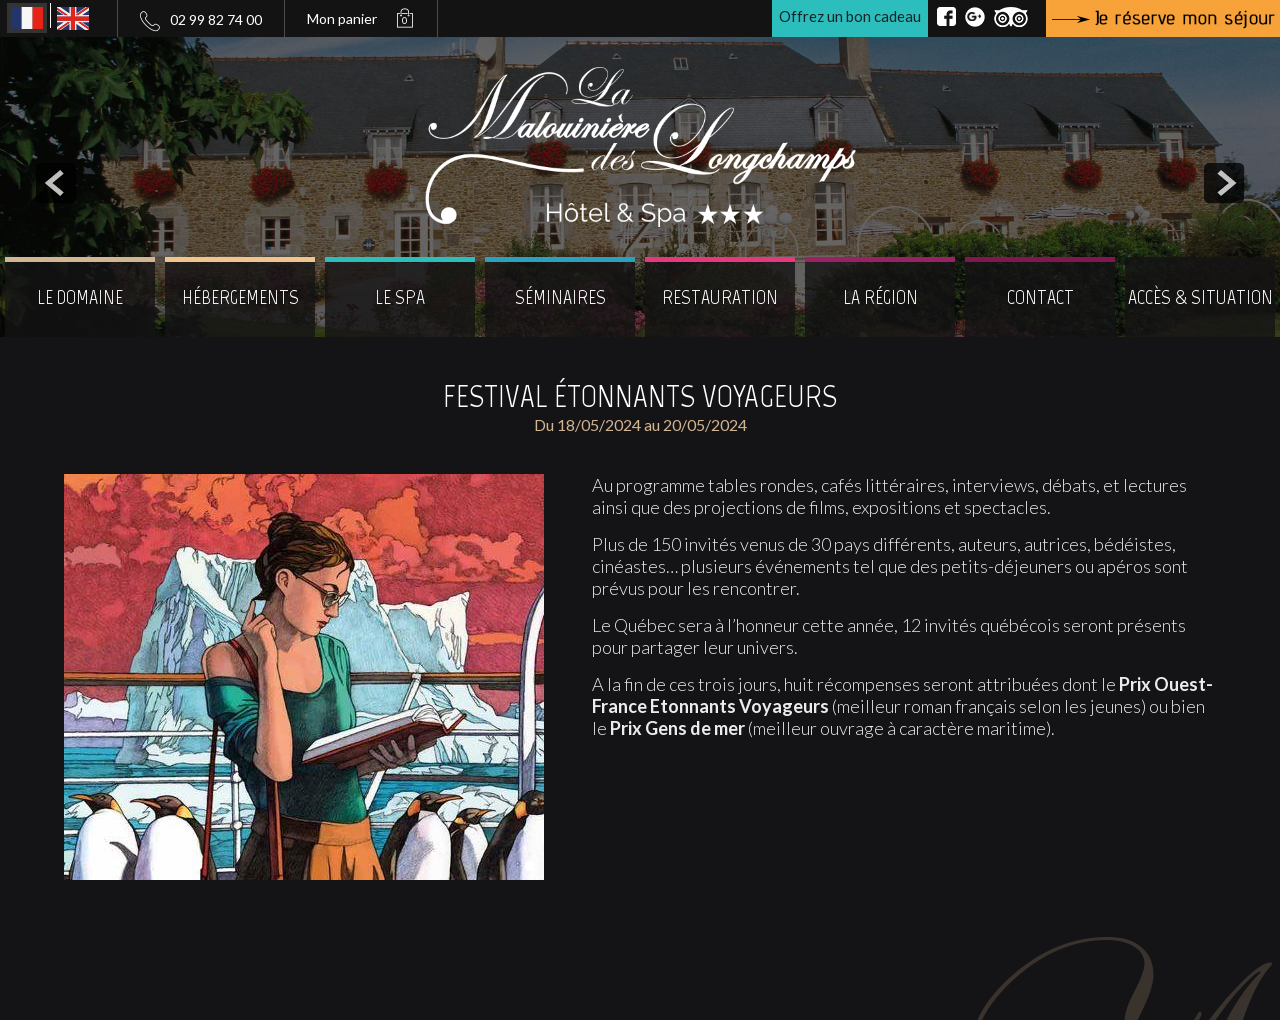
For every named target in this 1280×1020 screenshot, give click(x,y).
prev (56, 183)
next (1224, 183)
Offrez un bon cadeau (850, 16)
